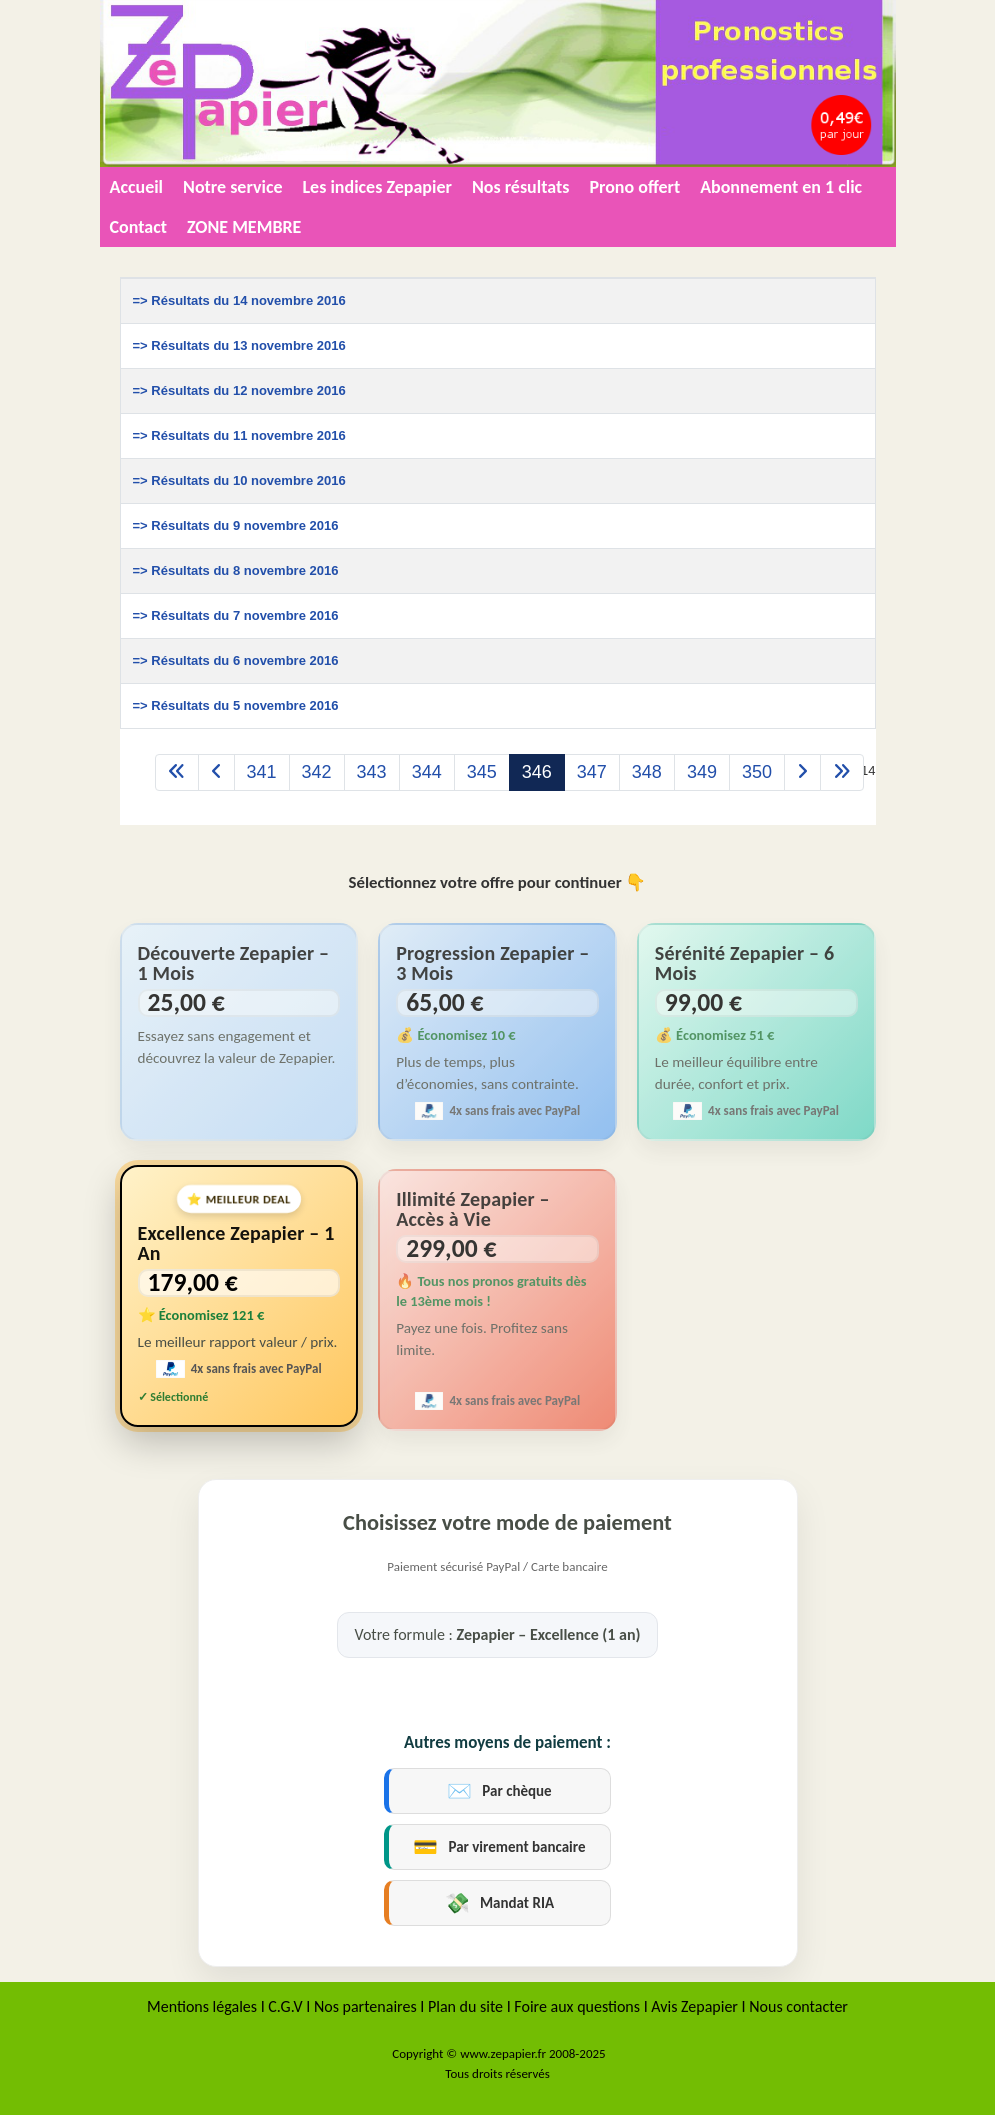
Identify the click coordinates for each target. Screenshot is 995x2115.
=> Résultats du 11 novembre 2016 (239, 435)
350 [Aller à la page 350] (757, 772)
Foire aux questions (577, 2006)
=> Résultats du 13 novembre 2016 (239, 345)
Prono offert (634, 187)
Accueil (137, 187)
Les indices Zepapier (376, 187)
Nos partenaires (367, 2006)
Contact (138, 227)
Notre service (232, 187)
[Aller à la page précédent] (216, 772)
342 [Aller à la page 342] (317, 772)
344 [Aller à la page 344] (427, 772)
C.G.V (285, 2006)
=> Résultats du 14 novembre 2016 (239, 300)
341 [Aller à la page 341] (262, 772)
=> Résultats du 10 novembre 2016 (239, 480)
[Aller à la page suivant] (802, 772)
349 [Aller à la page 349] (702, 772)
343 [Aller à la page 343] (372, 772)
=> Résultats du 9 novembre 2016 (236, 525)
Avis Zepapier (694, 2006)
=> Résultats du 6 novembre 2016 (236, 660)
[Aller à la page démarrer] (177, 772)
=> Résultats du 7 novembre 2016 (236, 615)
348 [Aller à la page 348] (647, 772)
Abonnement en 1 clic (781, 187)
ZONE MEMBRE (244, 227)
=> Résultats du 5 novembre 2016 (236, 705)
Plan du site (465, 2006)
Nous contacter (798, 2006)
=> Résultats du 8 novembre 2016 (236, 570)
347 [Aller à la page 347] (592, 772)
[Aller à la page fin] (842, 772)
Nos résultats (521, 187)
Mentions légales (202, 2006)
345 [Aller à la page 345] (482, 772)
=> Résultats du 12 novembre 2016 (239, 390)
